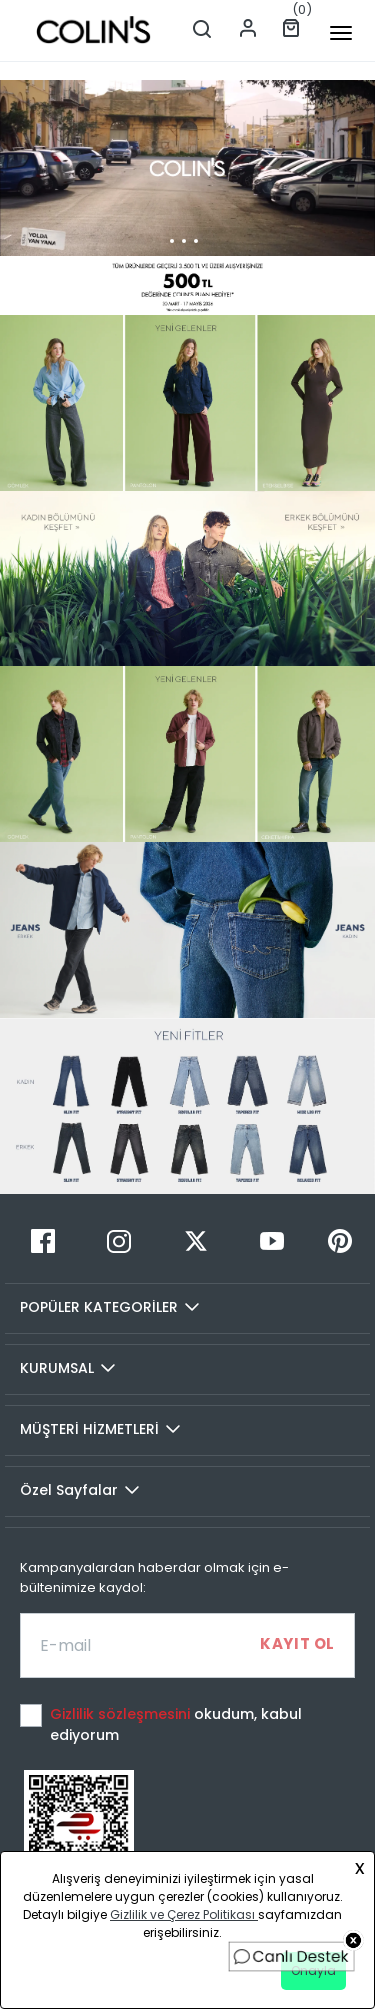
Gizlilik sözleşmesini (122, 1714)
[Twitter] (195, 1241)
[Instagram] (119, 1241)
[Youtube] (272, 1241)
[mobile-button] (341, 33)
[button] (164, 298)
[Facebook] (43, 1241)
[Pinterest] (340, 1241)
